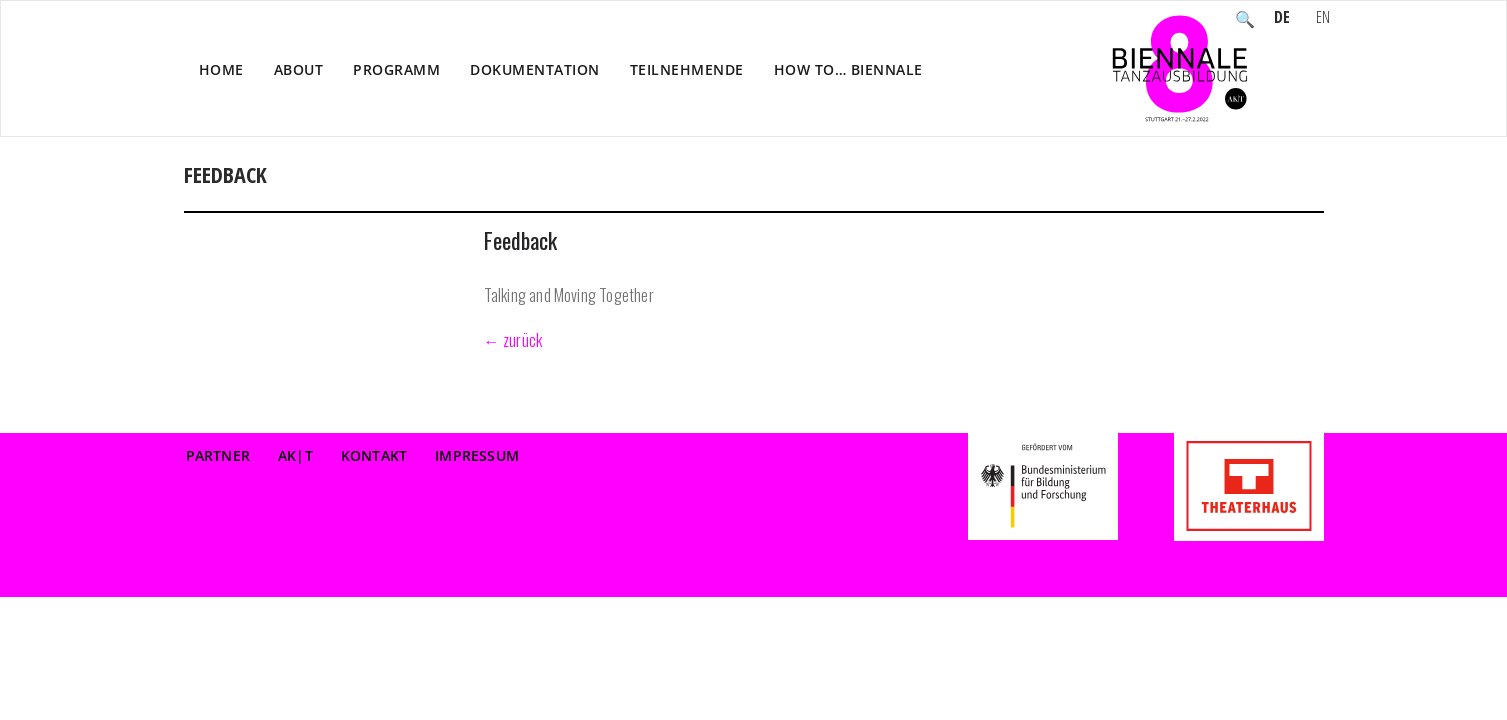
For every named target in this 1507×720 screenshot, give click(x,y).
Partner (218, 455)
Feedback (520, 240)
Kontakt (374, 455)
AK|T (295, 455)
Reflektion (1198, 196)
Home (221, 69)
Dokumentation (535, 69)
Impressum (477, 455)
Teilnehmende (687, 69)
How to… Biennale (848, 69)
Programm (396, 69)
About (299, 69)
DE (1282, 19)
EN (1323, 19)
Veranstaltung (1090, 196)
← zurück (513, 340)
